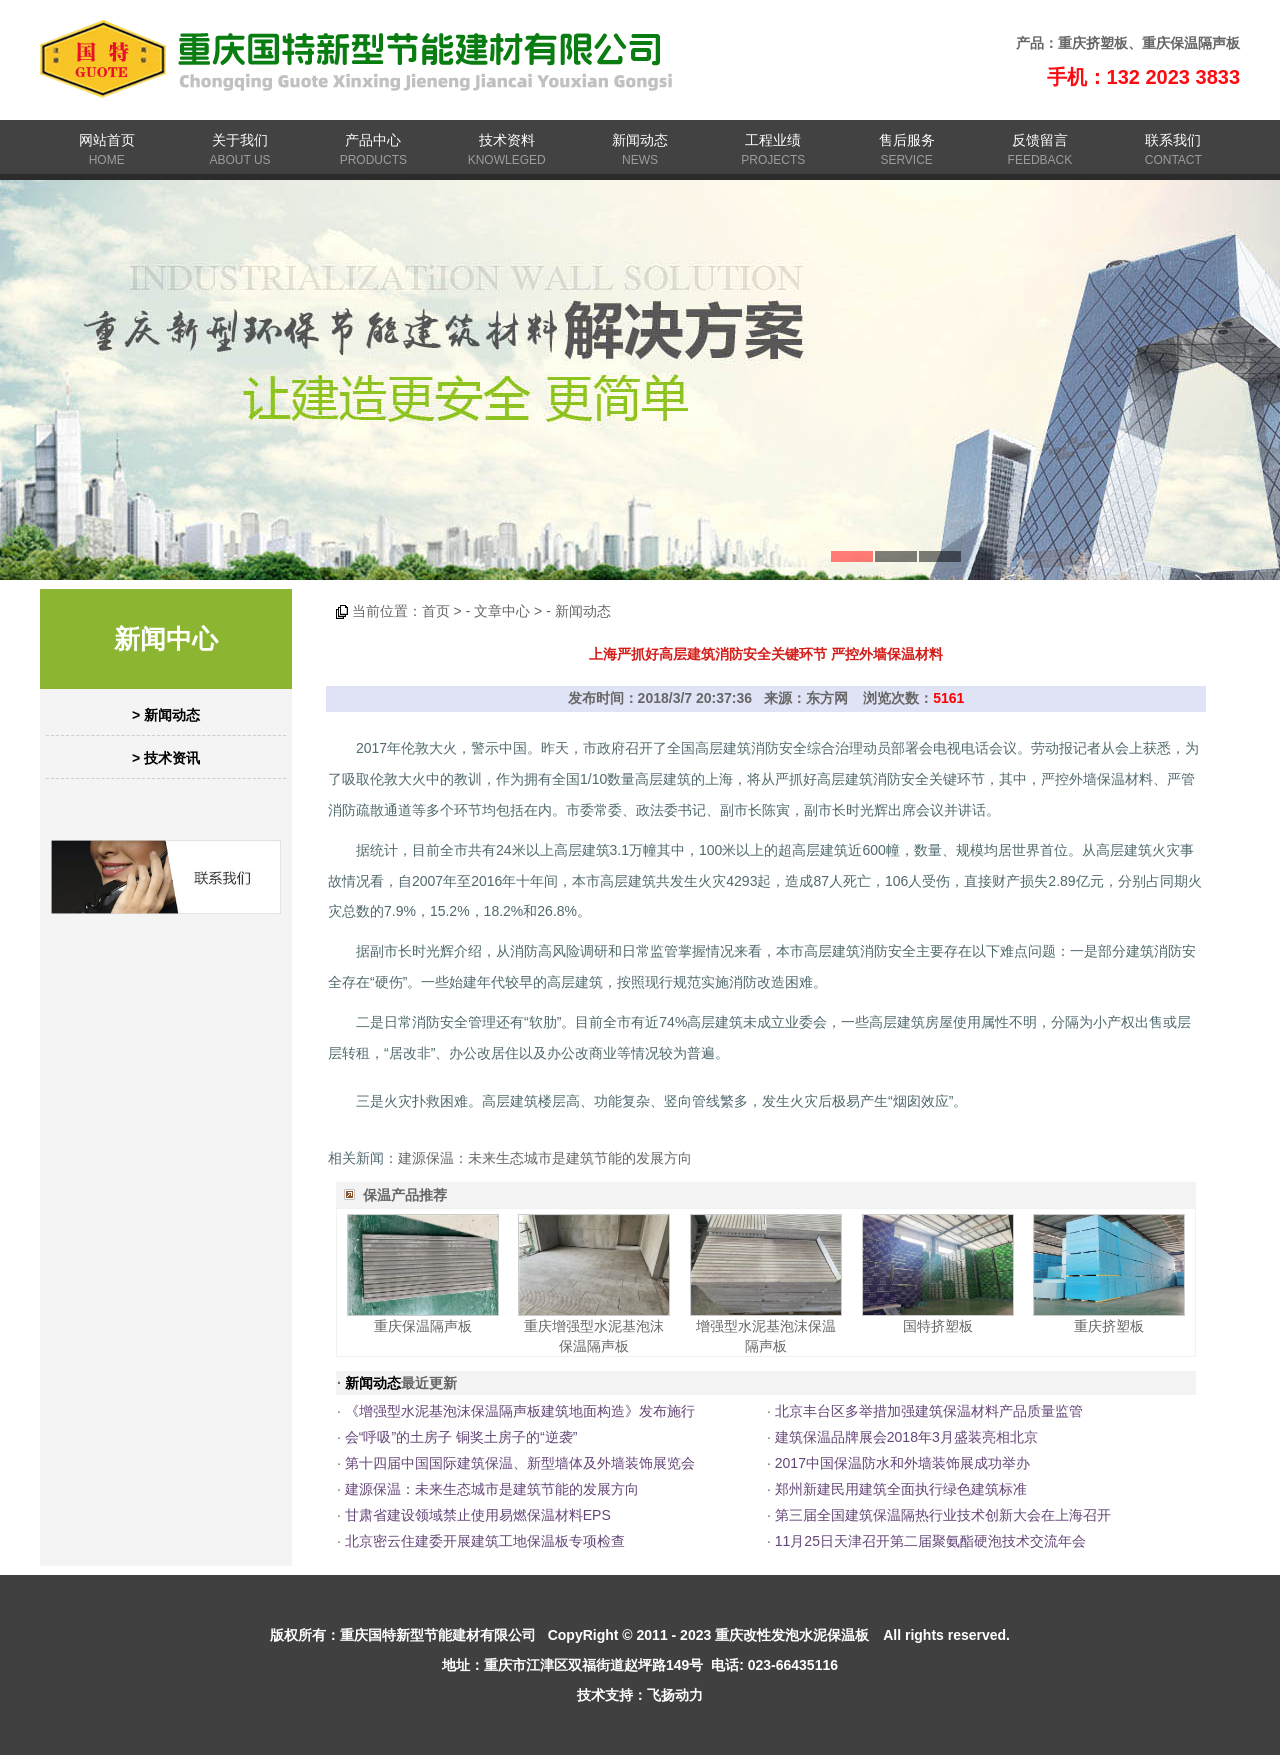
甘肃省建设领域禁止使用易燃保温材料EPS (478, 1515)
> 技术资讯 (166, 758)
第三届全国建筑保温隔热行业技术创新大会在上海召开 (943, 1515)
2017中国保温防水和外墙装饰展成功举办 (902, 1463)
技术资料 (507, 140)
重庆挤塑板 (1093, 43)
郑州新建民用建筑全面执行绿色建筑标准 (901, 1489)
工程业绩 (773, 140)
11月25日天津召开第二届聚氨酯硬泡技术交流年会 (930, 1541)
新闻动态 (640, 140)
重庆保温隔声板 (1191, 43)
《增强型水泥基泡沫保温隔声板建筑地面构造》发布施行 (520, 1411)
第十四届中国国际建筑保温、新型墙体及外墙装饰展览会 (520, 1463)
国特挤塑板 (938, 1326)
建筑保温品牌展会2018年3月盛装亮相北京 (906, 1437)
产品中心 (373, 140)
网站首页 (107, 140)
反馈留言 (1040, 140)
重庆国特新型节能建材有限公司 (438, 1635)
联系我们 (1173, 140)
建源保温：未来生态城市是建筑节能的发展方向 (545, 1158)
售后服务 (907, 140)
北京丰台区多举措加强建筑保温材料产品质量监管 (929, 1411)
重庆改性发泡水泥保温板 (792, 1635)
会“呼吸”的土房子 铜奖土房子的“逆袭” (461, 1437)
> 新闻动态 (166, 715)
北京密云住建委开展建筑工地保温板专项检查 (485, 1541)
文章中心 (502, 611)
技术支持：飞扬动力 (640, 1695)
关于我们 (240, 140)
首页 (436, 611)
